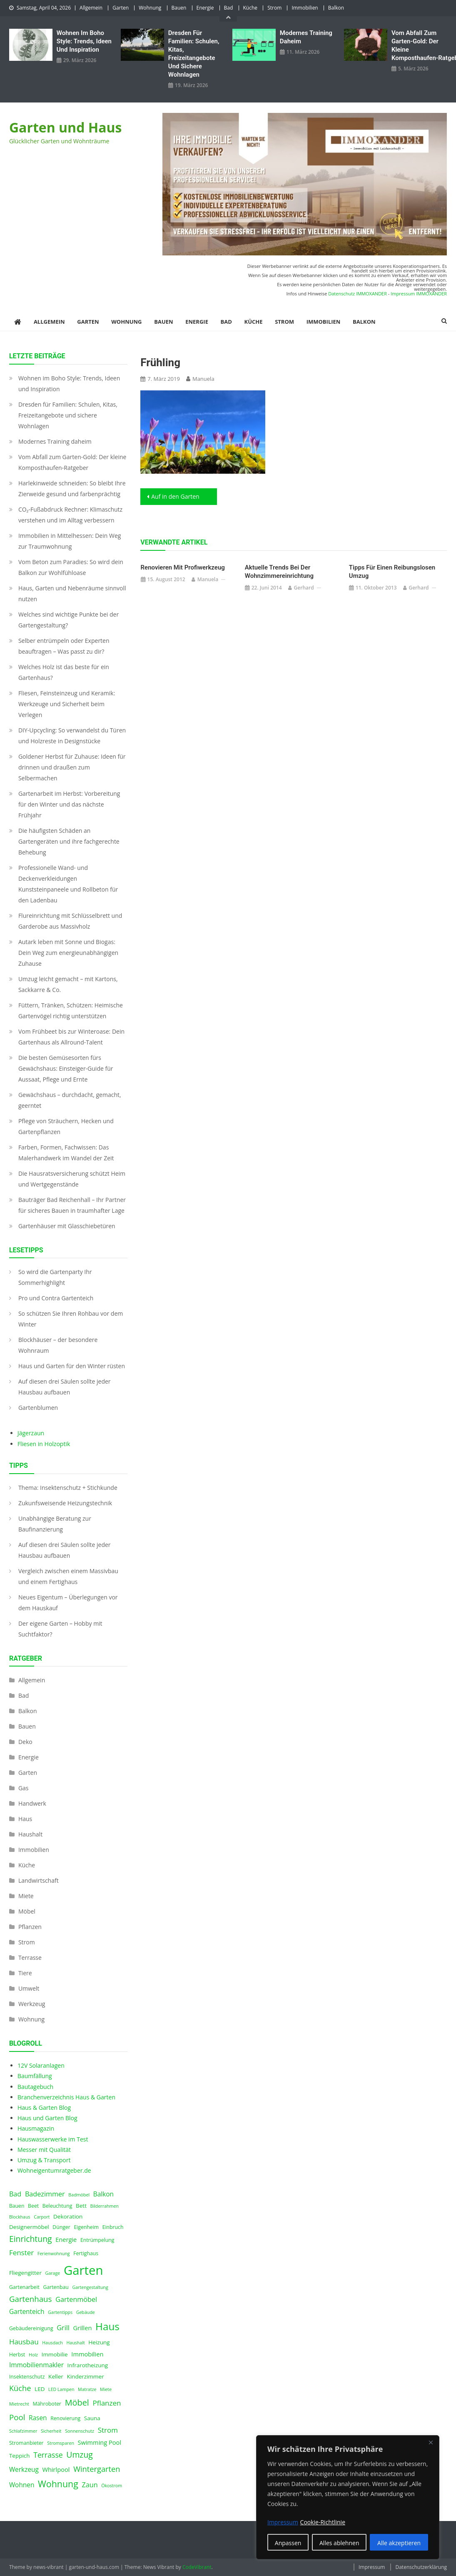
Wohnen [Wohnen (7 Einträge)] (22, 2485)
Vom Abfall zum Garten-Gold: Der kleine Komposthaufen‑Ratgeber (419, 45)
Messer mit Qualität (44, 2150)
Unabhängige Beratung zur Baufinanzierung (54, 1523)
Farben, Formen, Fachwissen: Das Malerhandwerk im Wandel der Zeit (66, 1152)
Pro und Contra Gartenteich (55, 1298)
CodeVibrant (197, 2567)
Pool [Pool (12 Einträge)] (17, 2417)
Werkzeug (31, 2004)
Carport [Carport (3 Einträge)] (42, 2217)
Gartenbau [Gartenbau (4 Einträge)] (56, 2287)
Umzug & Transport (44, 2160)
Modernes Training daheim (306, 37)
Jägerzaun (30, 1433)
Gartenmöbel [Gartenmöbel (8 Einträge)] (76, 2299)
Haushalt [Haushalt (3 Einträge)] (75, 2343)
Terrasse (30, 1957)
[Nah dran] (431, 2442)
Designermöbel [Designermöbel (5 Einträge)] (29, 2227)
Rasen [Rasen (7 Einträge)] (38, 2418)
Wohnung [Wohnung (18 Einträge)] (58, 2484)
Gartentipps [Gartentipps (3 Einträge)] (60, 2312)
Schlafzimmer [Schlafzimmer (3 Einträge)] (23, 2431)
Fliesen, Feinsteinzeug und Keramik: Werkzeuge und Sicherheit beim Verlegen (66, 704)
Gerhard (304, 587)
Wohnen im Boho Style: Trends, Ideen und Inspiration (84, 41)
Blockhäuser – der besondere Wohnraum (57, 1345)
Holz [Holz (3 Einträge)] (33, 2355)
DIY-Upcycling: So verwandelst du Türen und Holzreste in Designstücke (72, 735)
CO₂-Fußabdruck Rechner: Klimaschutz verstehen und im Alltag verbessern (70, 514)
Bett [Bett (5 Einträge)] (81, 2205)
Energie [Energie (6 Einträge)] (66, 2239)
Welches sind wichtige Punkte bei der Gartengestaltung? (68, 619)
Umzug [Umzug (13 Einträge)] (79, 2454)
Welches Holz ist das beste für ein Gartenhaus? (63, 672)
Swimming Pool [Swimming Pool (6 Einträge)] (100, 2442)
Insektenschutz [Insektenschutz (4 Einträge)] (27, 2376)
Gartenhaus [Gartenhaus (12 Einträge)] (30, 2299)
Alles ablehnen (339, 2543)
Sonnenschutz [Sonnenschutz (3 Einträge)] (79, 2431)
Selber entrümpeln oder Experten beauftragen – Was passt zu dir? (64, 646)
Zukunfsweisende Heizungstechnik (65, 1503)
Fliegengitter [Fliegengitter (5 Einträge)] (25, 2272)
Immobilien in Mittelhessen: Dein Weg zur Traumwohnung (69, 541)
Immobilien (305, 7)
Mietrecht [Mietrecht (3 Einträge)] (19, 2404)
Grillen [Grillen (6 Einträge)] (82, 2328)
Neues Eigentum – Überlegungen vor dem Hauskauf (68, 1602)
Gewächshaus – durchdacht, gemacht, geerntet (69, 1100)
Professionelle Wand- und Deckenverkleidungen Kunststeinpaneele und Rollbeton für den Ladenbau (68, 884)
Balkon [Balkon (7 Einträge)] (103, 2194)
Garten (120, 7)
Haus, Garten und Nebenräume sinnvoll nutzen (72, 593)
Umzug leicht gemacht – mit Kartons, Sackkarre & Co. (68, 984)
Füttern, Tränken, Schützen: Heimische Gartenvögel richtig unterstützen (70, 1010)
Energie (205, 7)
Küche (250, 7)
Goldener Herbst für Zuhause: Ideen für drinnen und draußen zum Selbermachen (72, 767)
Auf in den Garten (175, 496)
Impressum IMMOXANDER (419, 293)
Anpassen (288, 2543)
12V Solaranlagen (41, 2065)
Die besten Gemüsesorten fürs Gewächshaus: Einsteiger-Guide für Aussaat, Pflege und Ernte (65, 1068)
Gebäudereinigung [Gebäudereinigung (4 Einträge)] (31, 2328)
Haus (25, 1819)
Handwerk (32, 1803)
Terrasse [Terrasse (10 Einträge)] (47, 2455)
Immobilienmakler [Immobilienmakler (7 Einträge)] (36, 2365)
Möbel (26, 1911)
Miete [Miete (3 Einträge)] (106, 2389)
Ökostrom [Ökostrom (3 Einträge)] (111, 2486)
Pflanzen (30, 1927)
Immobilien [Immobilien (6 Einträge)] (87, 2354)
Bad (228, 7)
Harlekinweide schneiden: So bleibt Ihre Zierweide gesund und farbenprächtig (72, 488)
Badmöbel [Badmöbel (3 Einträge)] (79, 2195)
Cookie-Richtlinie (322, 2522)
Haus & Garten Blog (44, 2107)
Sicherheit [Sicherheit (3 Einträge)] (51, 2431)
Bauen (179, 7)
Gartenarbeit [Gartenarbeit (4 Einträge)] (24, 2287)
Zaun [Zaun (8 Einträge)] (89, 2484)
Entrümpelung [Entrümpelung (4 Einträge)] (97, 2240)
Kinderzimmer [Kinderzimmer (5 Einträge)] (85, 2376)
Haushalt (30, 1834)
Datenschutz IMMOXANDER (357, 293)
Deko (25, 1742)
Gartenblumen (38, 1408)
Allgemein (91, 7)
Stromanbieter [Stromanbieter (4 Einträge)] (26, 2442)
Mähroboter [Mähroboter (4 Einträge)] (46, 2403)
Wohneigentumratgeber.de (54, 2170)
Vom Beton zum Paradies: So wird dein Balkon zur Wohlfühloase (70, 567)
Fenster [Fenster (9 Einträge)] (21, 2252)
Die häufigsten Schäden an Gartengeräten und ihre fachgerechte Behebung (69, 841)
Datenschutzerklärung (421, 2567)
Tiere (25, 1973)
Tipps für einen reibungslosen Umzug (392, 572)
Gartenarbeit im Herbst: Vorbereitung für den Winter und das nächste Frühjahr (69, 804)
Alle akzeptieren (399, 2543)
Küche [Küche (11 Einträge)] (20, 2388)
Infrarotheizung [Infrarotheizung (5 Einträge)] (87, 2365)
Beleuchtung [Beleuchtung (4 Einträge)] (57, 2205)
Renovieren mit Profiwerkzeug (183, 567)
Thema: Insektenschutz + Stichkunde (67, 1488)
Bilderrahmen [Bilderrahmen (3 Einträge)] (104, 2206)
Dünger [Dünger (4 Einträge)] (61, 2227)
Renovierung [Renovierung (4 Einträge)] (65, 2418)
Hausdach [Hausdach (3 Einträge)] (52, 2343)
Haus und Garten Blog (47, 2118)
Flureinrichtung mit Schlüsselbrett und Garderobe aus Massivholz (70, 921)
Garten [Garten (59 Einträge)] (83, 2270)
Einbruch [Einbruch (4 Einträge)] (113, 2227)
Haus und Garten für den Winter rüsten (71, 1366)
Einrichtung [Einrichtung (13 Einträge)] (30, 2238)
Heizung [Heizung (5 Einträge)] (99, 2342)
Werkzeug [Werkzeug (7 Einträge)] (24, 2469)
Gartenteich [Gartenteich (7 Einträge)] (27, 2311)
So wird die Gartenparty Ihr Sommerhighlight (55, 1277)
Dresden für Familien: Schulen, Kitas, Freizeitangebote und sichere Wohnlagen (193, 53)
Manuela (203, 378)
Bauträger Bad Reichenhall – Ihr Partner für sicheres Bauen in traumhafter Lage (72, 1205)
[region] (347, 2497)
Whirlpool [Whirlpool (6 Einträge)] (56, 2469)
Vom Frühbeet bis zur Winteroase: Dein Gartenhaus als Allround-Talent (71, 1036)
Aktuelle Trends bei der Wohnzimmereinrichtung (279, 572)
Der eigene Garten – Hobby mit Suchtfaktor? (60, 1628)
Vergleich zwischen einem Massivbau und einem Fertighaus (68, 1576)
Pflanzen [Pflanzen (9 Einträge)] (106, 2403)
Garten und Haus (65, 127)
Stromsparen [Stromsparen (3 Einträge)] (60, 2443)
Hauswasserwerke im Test (52, 2139)
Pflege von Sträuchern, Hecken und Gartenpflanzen (66, 1126)
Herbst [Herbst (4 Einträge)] (17, 2354)
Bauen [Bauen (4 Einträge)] (17, 2205)
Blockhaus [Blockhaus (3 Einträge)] (19, 2217)
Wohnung (150, 7)
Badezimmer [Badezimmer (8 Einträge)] (45, 2194)
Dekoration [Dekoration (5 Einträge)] (67, 2216)
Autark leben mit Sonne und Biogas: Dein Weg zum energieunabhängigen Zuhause (68, 952)
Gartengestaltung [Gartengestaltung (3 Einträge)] (90, 2287)
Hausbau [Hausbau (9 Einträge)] (24, 2341)
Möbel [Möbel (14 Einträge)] (77, 2402)
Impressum (372, 2567)
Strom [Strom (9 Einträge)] (108, 2430)
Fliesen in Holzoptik (43, 1444)
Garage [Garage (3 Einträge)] (52, 2273)
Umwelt (28, 1988)
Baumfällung (34, 2076)
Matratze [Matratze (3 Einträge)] (87, 2389)
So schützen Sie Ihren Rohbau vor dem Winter (70, 1318)
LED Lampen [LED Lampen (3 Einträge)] (61, 2389)
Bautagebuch (35, 2087)
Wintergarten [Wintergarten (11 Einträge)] (96, 2469)
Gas (23, 1788)
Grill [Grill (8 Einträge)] (63, 2327)
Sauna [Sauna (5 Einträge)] (92, 2418)
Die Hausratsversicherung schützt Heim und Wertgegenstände (71, 1178)
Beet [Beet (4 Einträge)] (33, 2205)
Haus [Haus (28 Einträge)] (107, 2326)
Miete (26, 1896)
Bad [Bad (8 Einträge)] (15, 2194)
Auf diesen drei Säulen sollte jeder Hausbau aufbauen (64, 1386)
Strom (274, 7)
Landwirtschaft (38, 1880)
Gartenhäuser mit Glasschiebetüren (66, 1226)
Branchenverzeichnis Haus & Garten (66, 2097)
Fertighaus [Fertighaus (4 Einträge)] (85, 2253)
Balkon (336, 7)
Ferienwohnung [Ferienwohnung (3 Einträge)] (53, 2253)
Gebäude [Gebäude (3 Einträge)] (85, 2312)
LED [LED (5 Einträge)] (40, 2389)
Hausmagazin (35, 2128)
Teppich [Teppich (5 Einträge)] (19, 2455)
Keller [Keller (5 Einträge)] (55, 2376)
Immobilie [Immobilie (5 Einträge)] (55, 2354)
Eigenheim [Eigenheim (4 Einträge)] (86, 2227)
